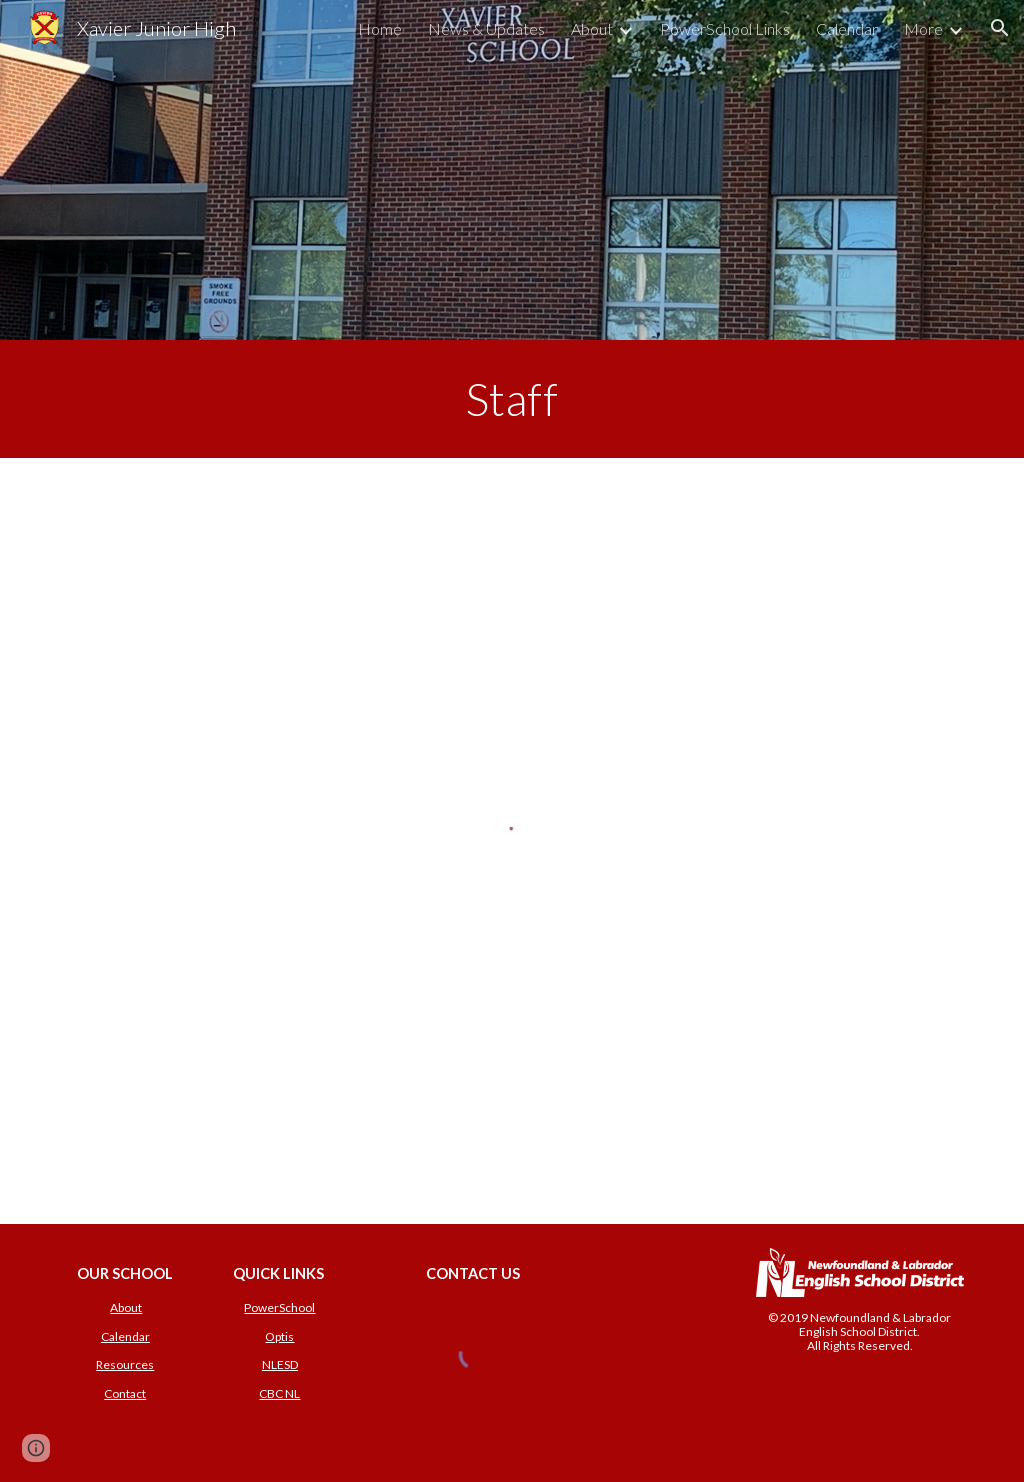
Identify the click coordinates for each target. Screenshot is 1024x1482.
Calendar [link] (847, 28)
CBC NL (279, 1393)
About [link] (592, 28)
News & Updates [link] (486, 28)
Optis (279, 1336)
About (126, 1307)
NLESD (280, 1364)
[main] (512, 399)
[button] (1000, 28)
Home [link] (380, 28)
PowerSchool (279, 1307)
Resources (125, 1364)
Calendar (125, 1336)
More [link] (923, 28)
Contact (125, 1393)
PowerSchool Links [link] (725, 28)
